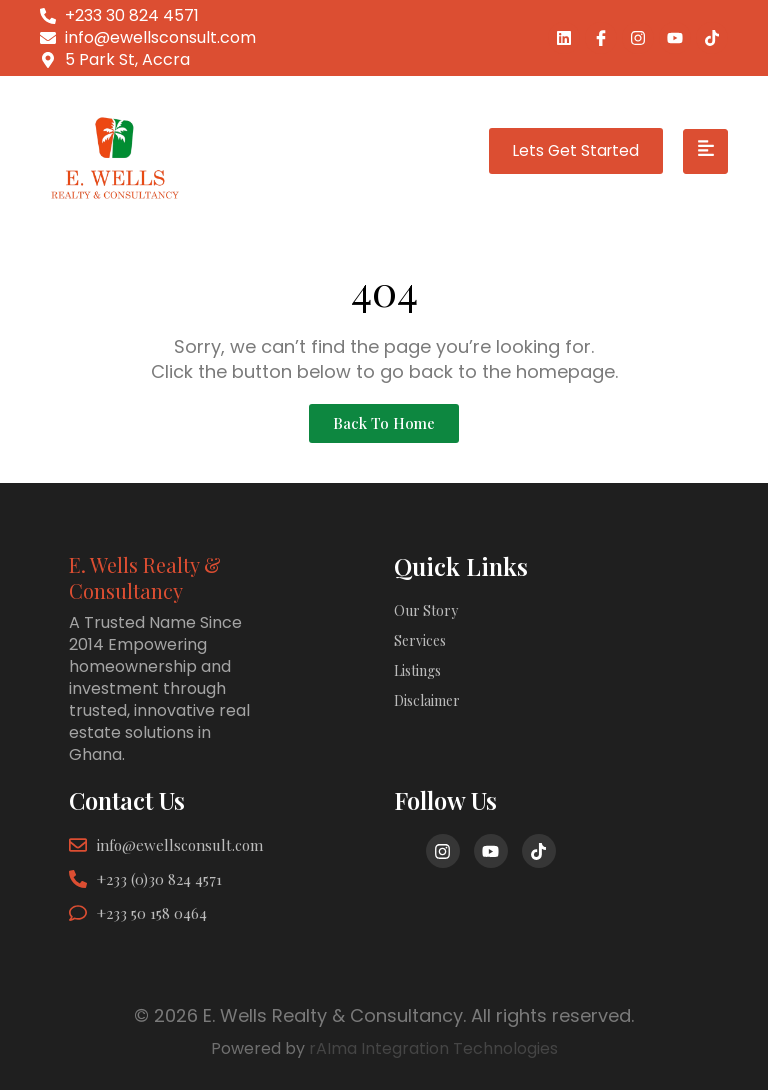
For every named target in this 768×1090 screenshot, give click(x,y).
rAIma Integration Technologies (433, 1048)
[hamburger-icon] (705, 151)
